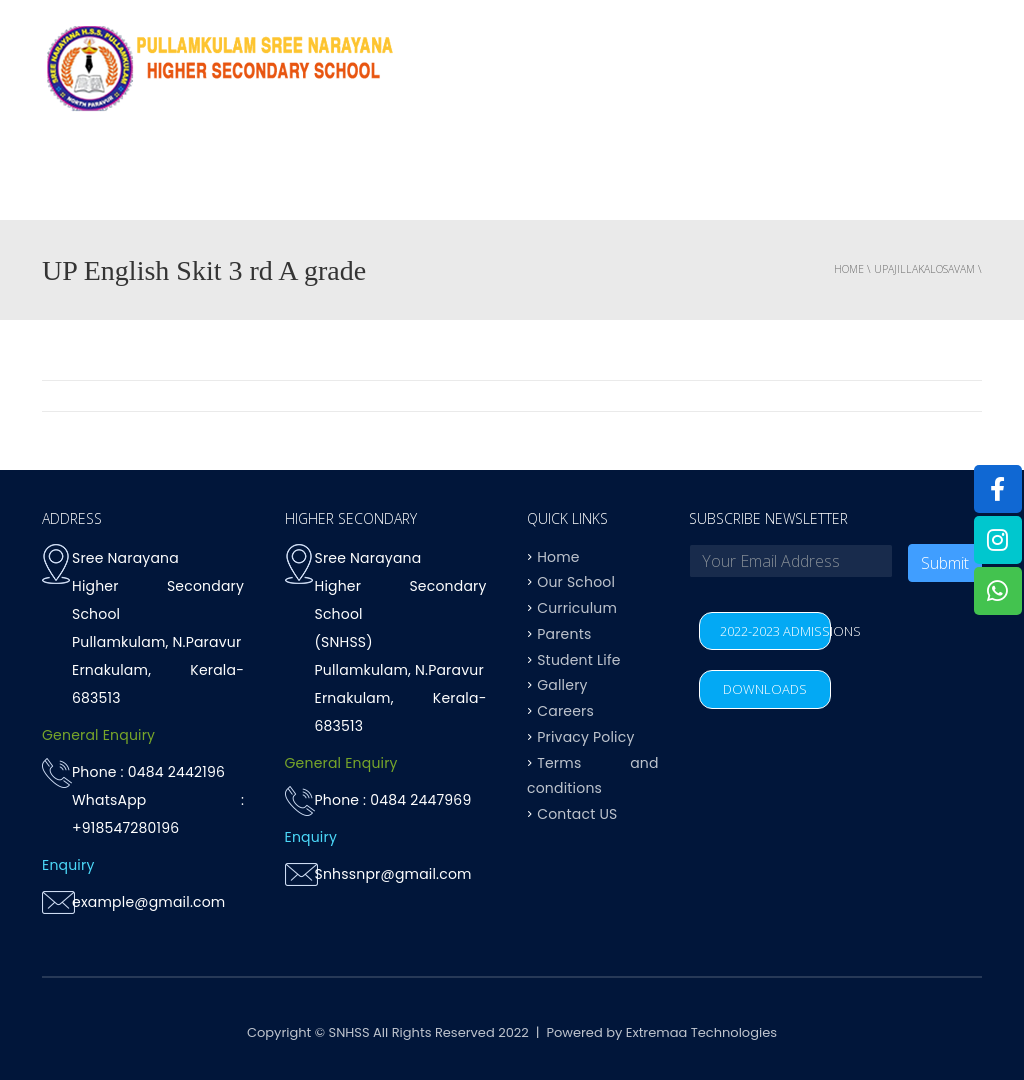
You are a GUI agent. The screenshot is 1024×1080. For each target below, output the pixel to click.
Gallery (562, 685)
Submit (945, 563)
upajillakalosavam (924, 269)
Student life (709, 179)
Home (106, 179)
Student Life (578, 659)
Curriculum (444, 179)
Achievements (577, 179)
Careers (565, 711)
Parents (817, 179)
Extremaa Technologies (701, 1032)
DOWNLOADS (765, 689)
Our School (576, 582)
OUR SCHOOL (319, 179)
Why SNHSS (198, 179)
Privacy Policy (585, 736)
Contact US (925, 179)
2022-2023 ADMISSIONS (775, 631)
